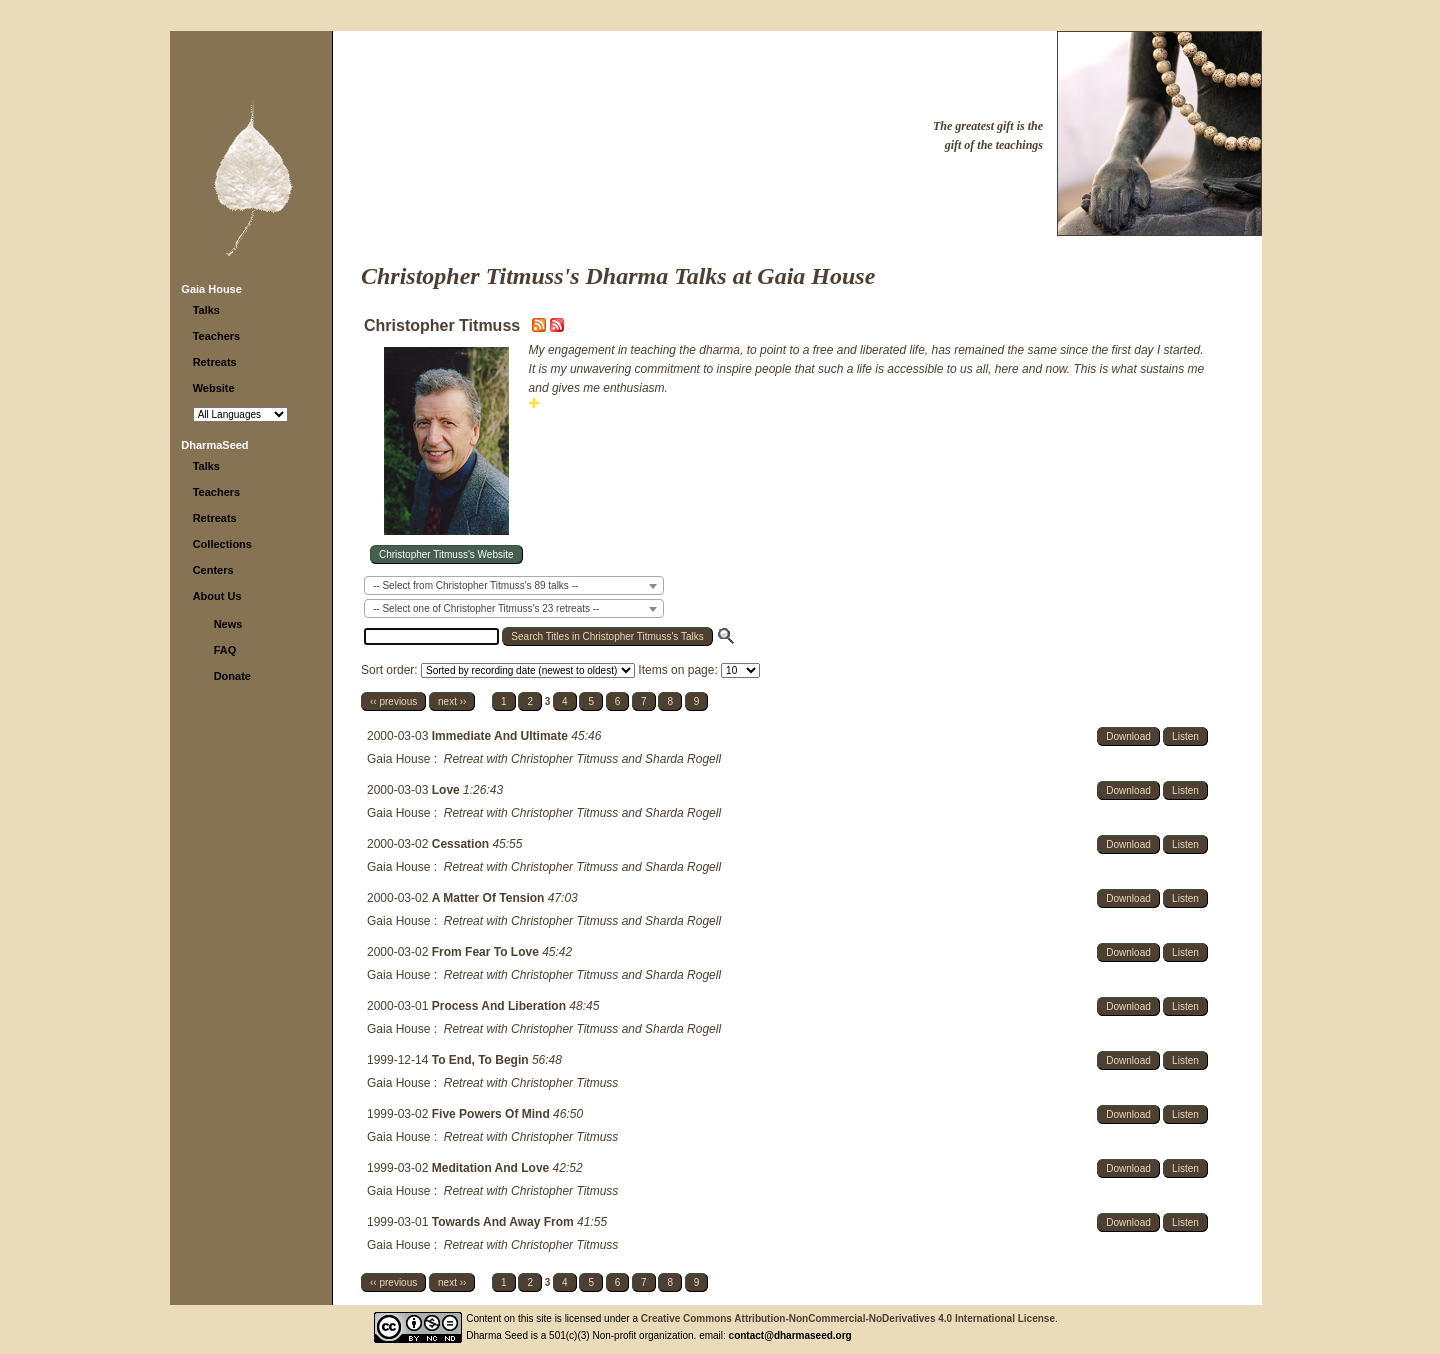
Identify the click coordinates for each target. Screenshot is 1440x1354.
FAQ (225, 650)
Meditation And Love (492, 1168)
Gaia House (211, 289)
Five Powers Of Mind (492, 1114)
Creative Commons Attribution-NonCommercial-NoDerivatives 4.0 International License (848, 1318)
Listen (1185, 736)
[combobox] (514, 585)
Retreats (215, 362)
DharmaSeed (214, 445)
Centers (213, 570)
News (228, 624)
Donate (232, 676)
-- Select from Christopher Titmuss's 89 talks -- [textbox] (475, 585)
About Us (217, 596)
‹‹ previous (393, 701)
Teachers (217, 336)
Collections (222, 544)
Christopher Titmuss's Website (446, 554)
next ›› (452, 701)
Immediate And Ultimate (502, 736)
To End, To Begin (482, 1060)
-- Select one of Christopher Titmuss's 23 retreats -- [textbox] (486, 608)
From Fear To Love (487, 952)
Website (214, 388)
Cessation (462, 844)
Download (1128, 736)
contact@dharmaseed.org (790, 1335)
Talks (206, 310)
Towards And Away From (504, 1222)
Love (447, 790)
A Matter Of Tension (490, 898)
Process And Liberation (501, 1006)
